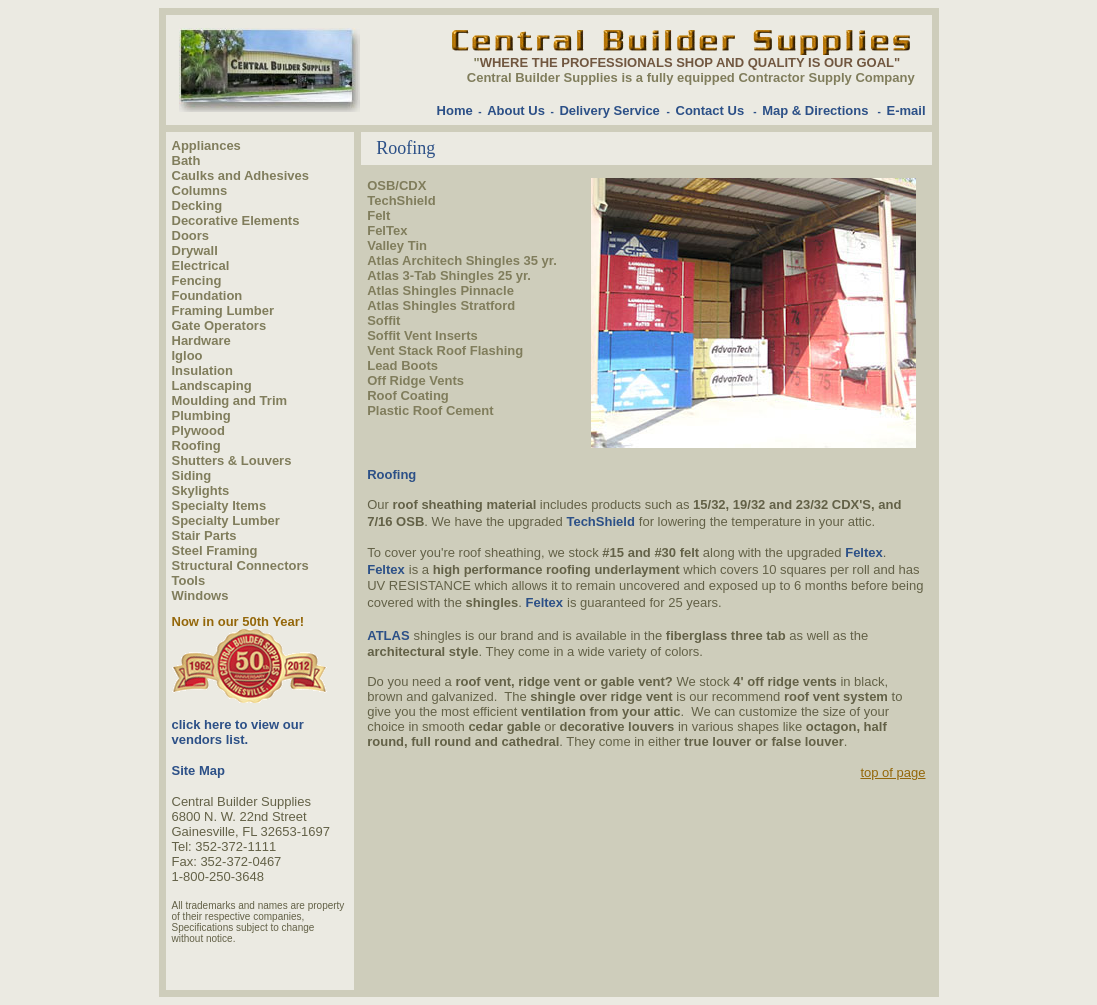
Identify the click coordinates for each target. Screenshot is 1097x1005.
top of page (892, 772)
